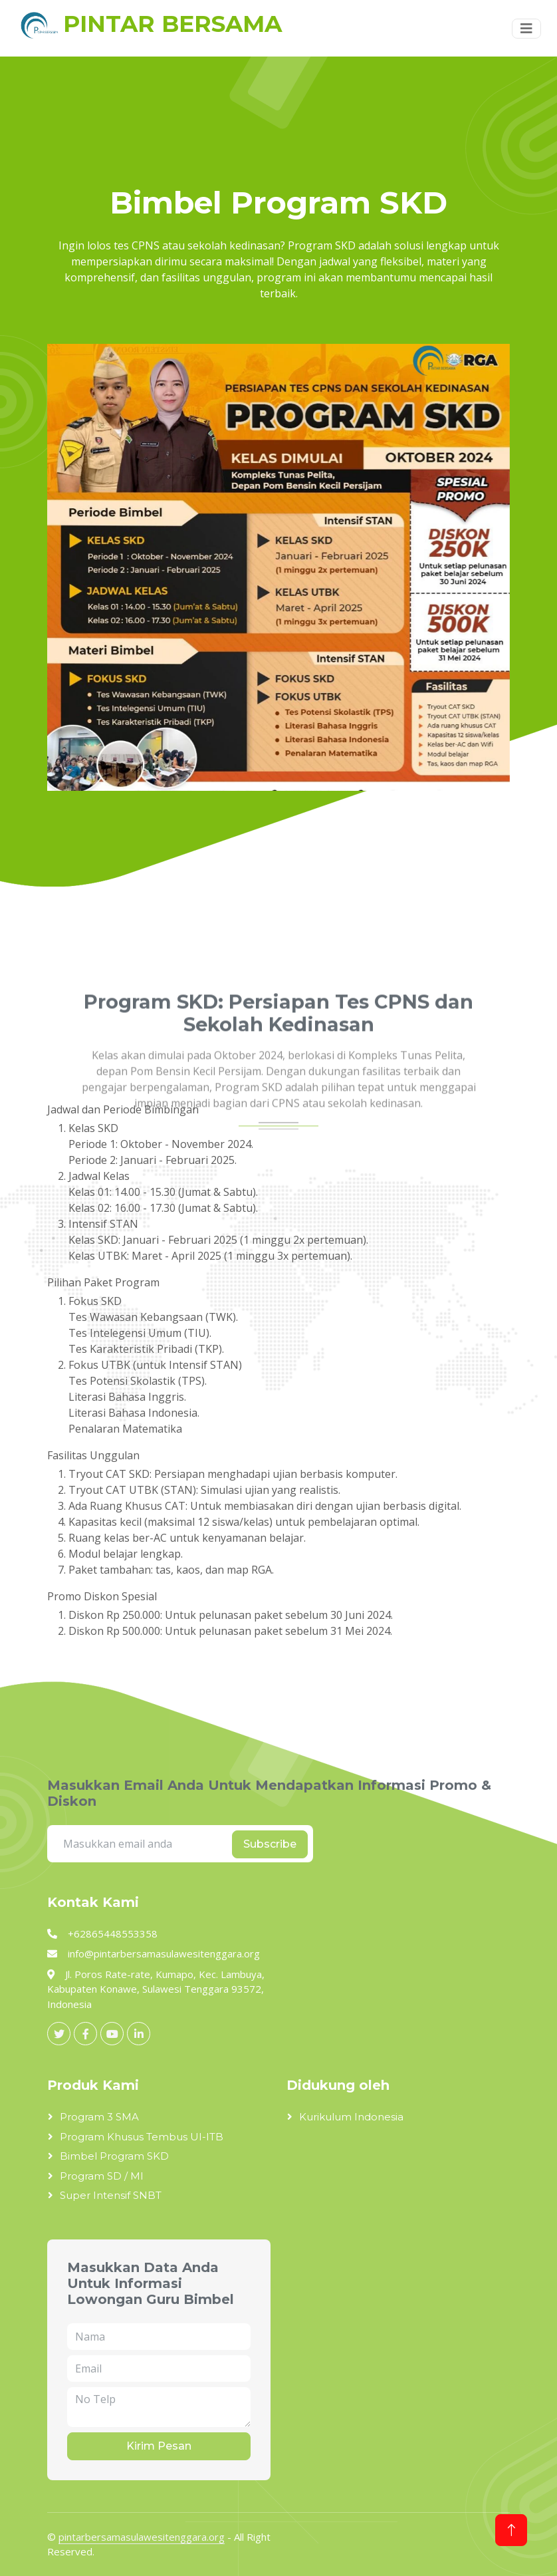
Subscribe (269, 1844)
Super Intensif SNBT (111, 2195)
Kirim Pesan (158, 2446)
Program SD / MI (102, 2176)
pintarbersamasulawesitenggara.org (141, 2536)
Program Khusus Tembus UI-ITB (141, 2136)
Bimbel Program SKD (114, 2156)
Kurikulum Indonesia (351, 2116)
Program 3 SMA (99, 2116)
